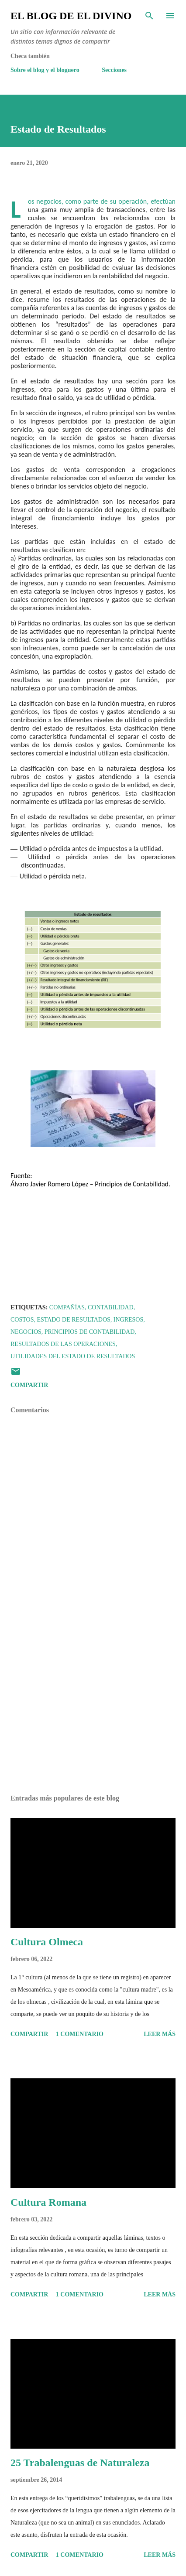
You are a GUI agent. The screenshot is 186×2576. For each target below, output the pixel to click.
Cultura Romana (48, 2202)
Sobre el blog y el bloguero (44, 70)
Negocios (25, 1332)
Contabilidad (111, 1307)
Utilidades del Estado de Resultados (72, 1356)
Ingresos (128, 1319)
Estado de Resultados (73, 1319)
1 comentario (79, 2034)
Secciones (114, 70)
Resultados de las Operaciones (63, 1344)
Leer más (160, 2034)
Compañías (67, 1307)
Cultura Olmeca (46, 1941)
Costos (22, 1319)
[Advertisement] (93, 1705)
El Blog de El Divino (70, 15)
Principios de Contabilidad (90, 1332)
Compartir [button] (29, 1385)
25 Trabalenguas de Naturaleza (79, 2462)
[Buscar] (149, 15)
